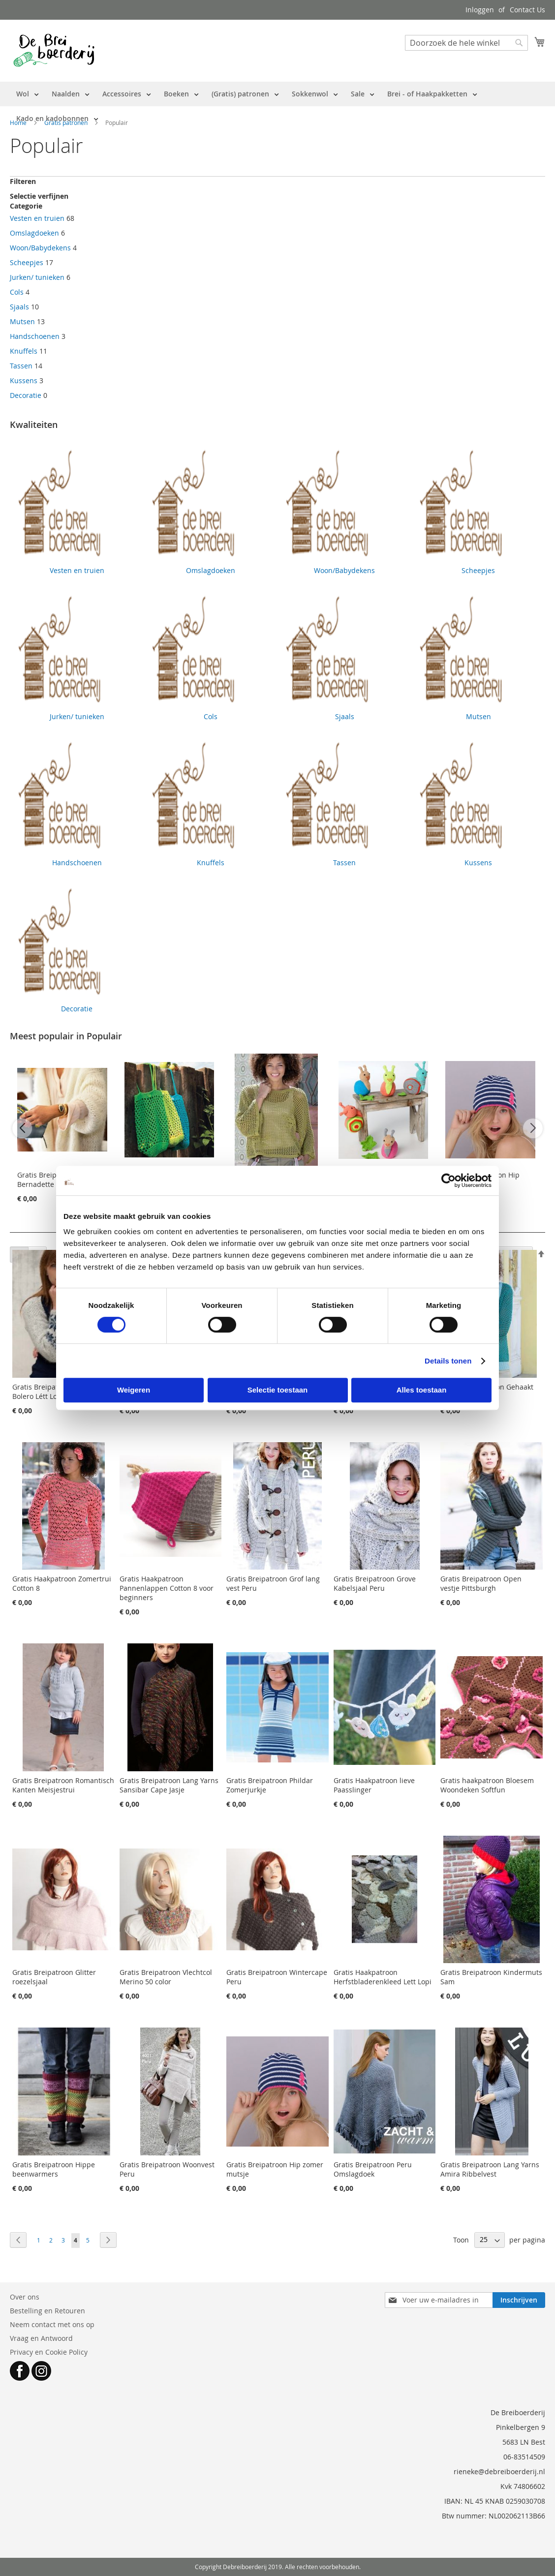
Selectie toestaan (277, 1390)
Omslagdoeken (34, 233)
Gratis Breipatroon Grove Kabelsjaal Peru (375, 1583)
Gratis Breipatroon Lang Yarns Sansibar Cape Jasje (169, 1785)
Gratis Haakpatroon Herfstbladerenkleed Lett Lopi (383, 1977)
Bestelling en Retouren (47, 2310)
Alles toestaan (422, 1390)
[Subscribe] (519, 2300)
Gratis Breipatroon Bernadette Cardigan (51, 1179)
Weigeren (133, 1390)
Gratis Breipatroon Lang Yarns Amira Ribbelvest (489, 2169)
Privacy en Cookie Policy (49, 2352)
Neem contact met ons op (52, 2324)
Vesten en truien (37, 218)
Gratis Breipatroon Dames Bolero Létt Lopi (55, 1391)
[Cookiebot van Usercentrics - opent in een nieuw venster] (448, 1180)
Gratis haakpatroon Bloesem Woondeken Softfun (487, 1785)
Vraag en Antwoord (41, 2338)
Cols (17, 292)
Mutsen (22, 321)
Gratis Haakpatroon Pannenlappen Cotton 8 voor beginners (167, 1588)
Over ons (24, 2297)
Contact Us (527, 9)
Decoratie (25, 395)
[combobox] (466, 43)
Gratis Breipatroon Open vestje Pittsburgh (481, 1583)
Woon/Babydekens (40, 247)
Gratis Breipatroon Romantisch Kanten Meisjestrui (63, 1785)
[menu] (277, 106)
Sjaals (19, 306)
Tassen (21, 365)
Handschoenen (35, 336)
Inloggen (479, 9)
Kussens (23, 380)
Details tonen (448, 1361)
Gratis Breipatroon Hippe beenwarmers (53, 2169)
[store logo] (54, 50)
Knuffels (23, 351)
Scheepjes (26, 262)
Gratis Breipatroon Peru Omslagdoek (373, 2169)
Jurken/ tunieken (37, 277)
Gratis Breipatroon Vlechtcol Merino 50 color (166, 1977)
